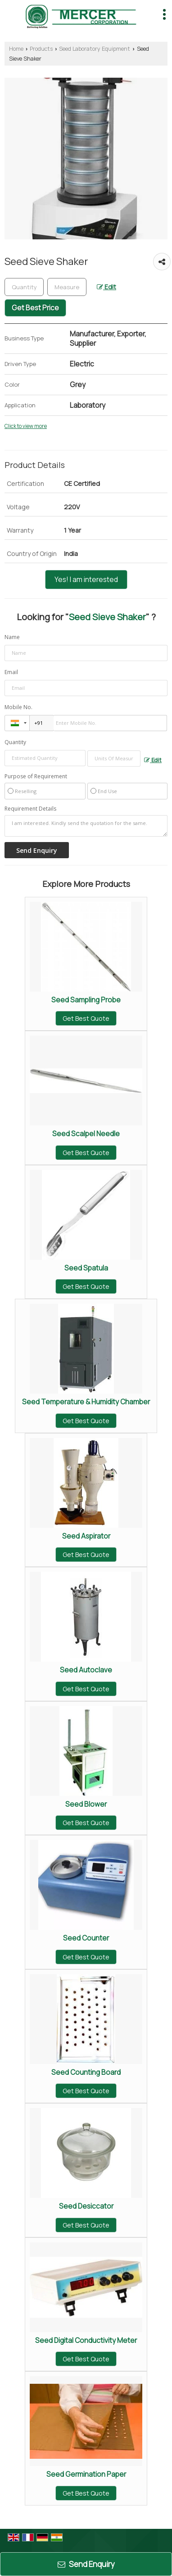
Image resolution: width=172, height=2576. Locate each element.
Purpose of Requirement (36, 776)
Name (12, 637)
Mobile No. (18, 707)
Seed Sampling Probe (86, 1000)
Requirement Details (30, 809)
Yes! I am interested (86, 579)
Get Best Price (35, 308)
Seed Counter (86, 1938)
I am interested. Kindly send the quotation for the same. (86, 826)
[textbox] (66, 287)
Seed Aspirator (86, 1536)
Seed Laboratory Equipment (94, 49)
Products (41, 49)
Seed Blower (86, 1804)
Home (16, 49)
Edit (106, 286)
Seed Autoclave (86, 1670)
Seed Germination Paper (86, 2474)
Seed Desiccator (86, 2206)
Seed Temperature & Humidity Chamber (86, 1402)
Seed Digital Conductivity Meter (86, 2340)
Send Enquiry (86, 2564)
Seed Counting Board (86, 2072)
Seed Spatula (86, 1268)
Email (11, 672)
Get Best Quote (86, 1018)
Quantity (15, 742)
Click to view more (26, 426)
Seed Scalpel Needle (86, 1133)
